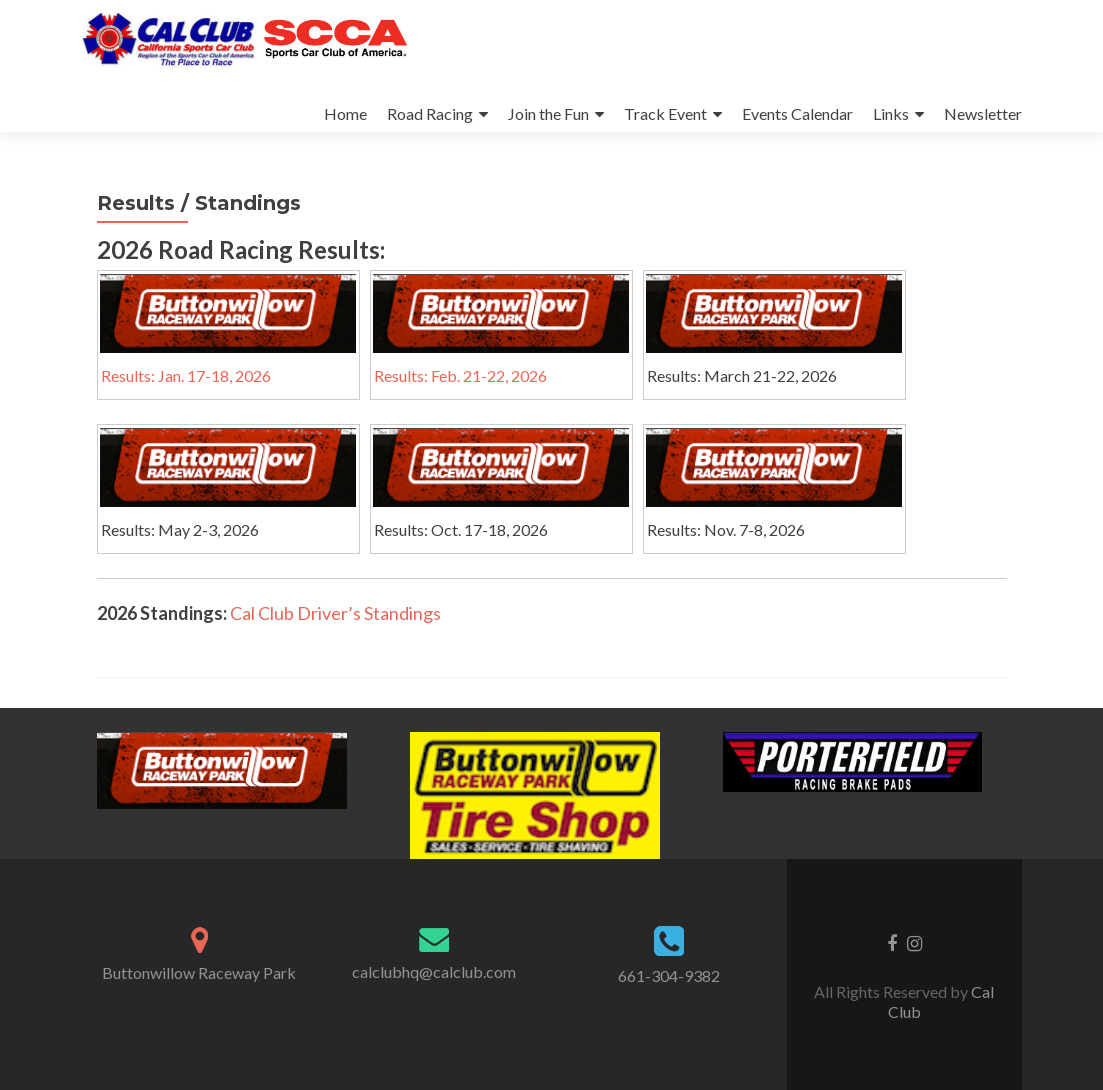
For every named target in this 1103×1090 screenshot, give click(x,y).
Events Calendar (797, 113)
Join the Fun (548, 113)
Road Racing (430, 113)
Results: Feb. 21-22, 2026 (460, 375)
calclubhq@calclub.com (434, 971)
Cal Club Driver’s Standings (335, 613)
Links (891, 113)
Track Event (665, 113)
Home (345, 113)
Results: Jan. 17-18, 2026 (186, 375)
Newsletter (983, 113)
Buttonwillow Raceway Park (199, 972)
